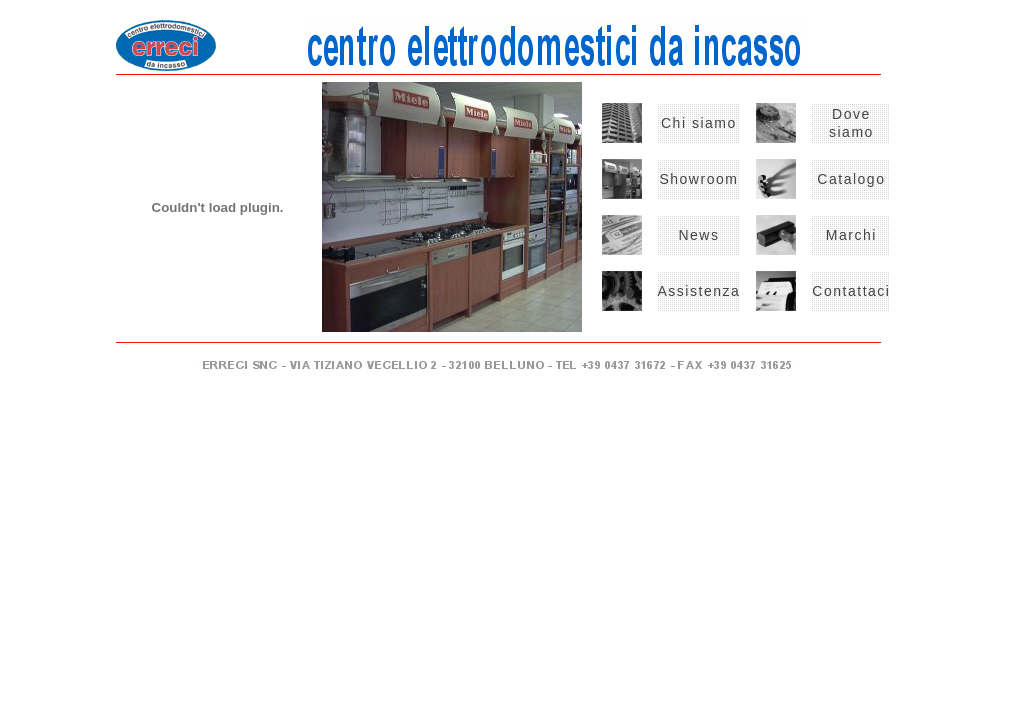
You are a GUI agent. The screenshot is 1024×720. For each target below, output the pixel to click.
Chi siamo (699, 123)
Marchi (851, 235)
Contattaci (851, 291)
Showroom (698, 179)
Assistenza (699, 291)
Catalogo (851, 179)
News (698, 235)
